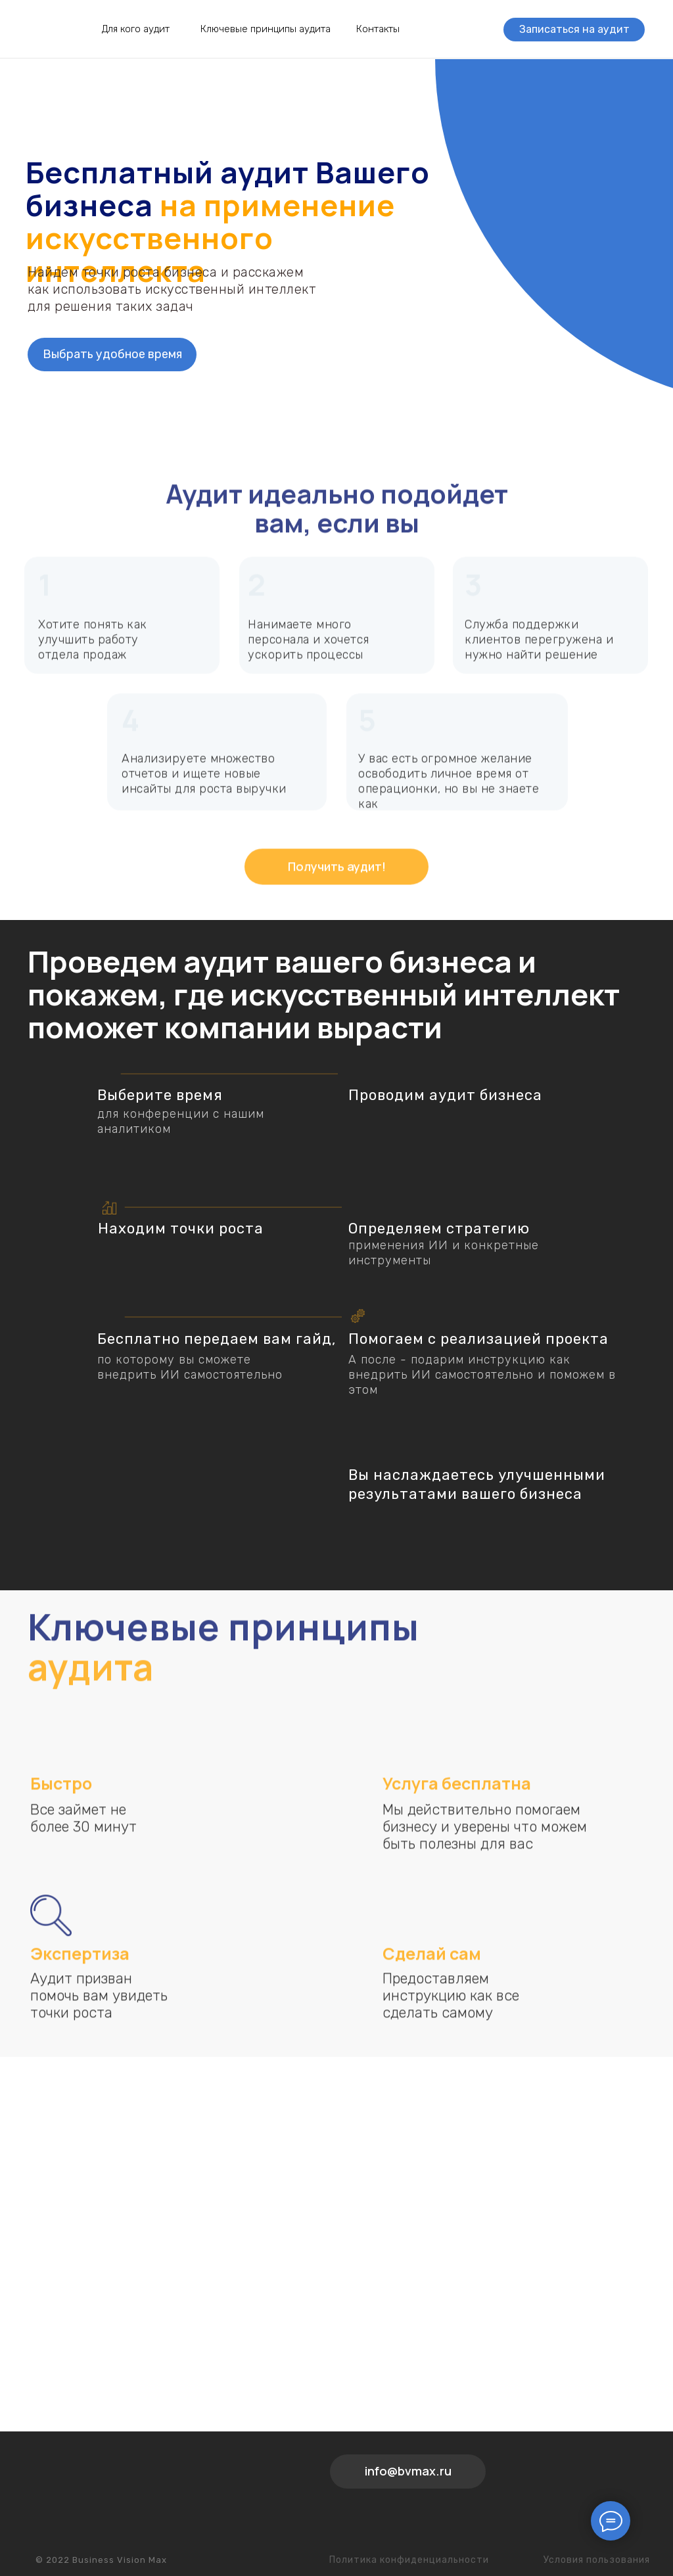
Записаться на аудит (574, 29)
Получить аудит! (337, 888)
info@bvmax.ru (408, 2471)
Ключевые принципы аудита (265, 29)
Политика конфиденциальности (409, 2559)
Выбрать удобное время (112, 354)
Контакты (378, 29)
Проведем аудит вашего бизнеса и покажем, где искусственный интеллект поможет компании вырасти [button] (324, 994)
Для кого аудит (136, 29)
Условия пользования (597, 2559)
